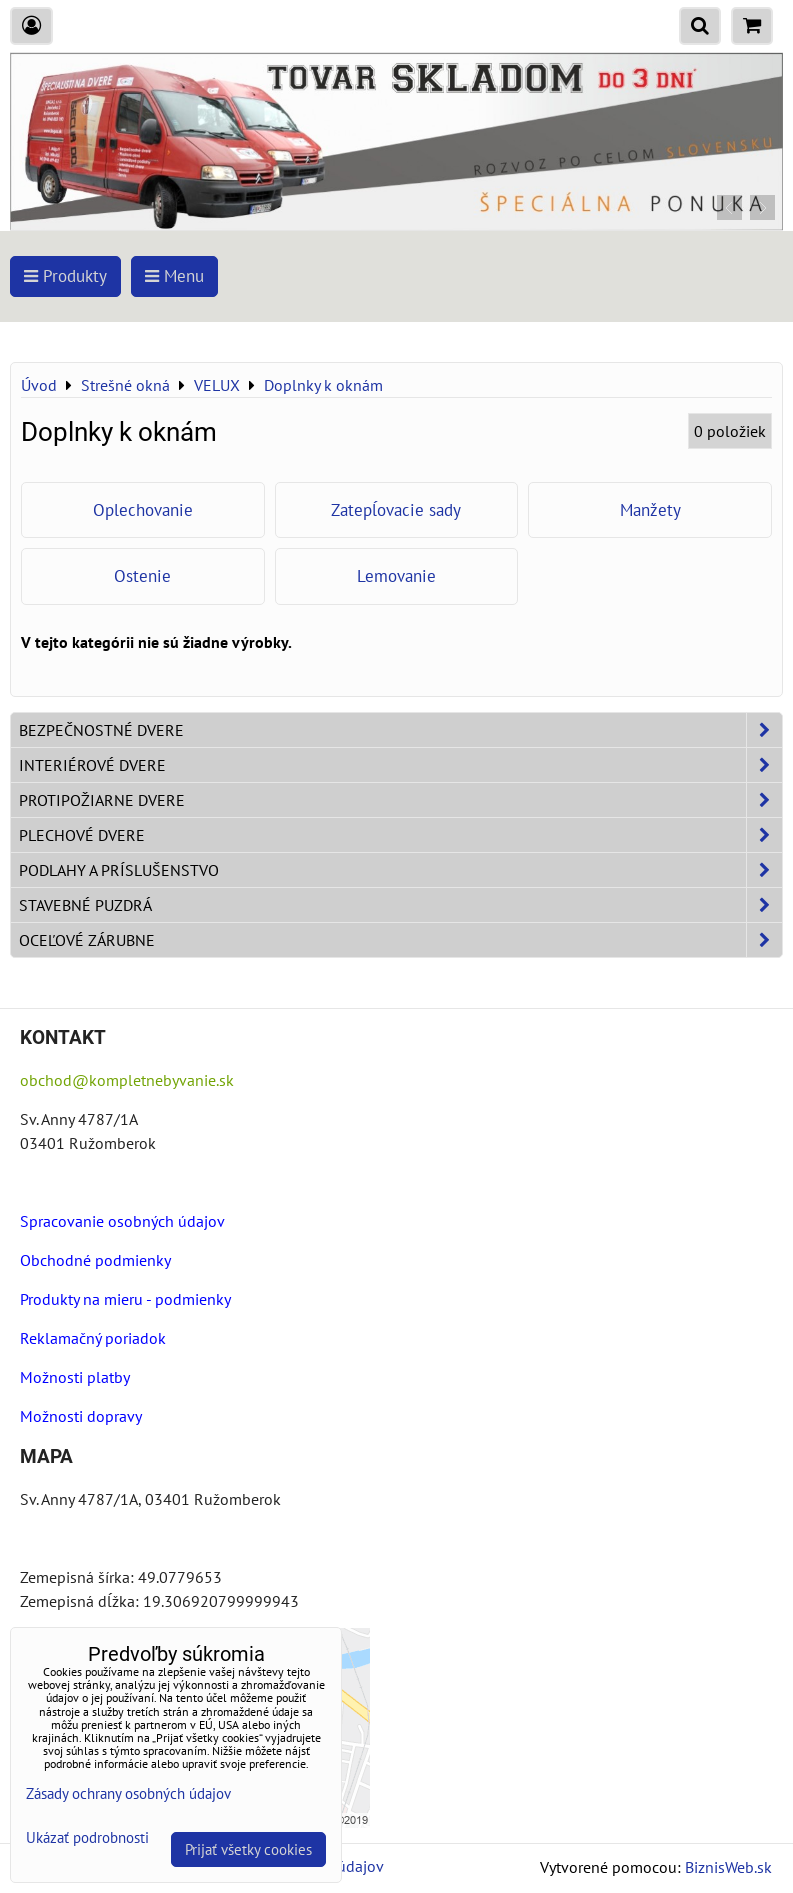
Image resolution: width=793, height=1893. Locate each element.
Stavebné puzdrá (400, 905)
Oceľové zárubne (400, 940)
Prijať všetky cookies (248, 1849)
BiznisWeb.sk (728, 1867)
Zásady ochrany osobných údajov (128, 1793)
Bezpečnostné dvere (400, 730)
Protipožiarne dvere (400, 800)
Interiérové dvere (400, 765)
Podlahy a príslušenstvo (400, 870)
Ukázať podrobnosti (87, 1838)
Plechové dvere (400, 835)
